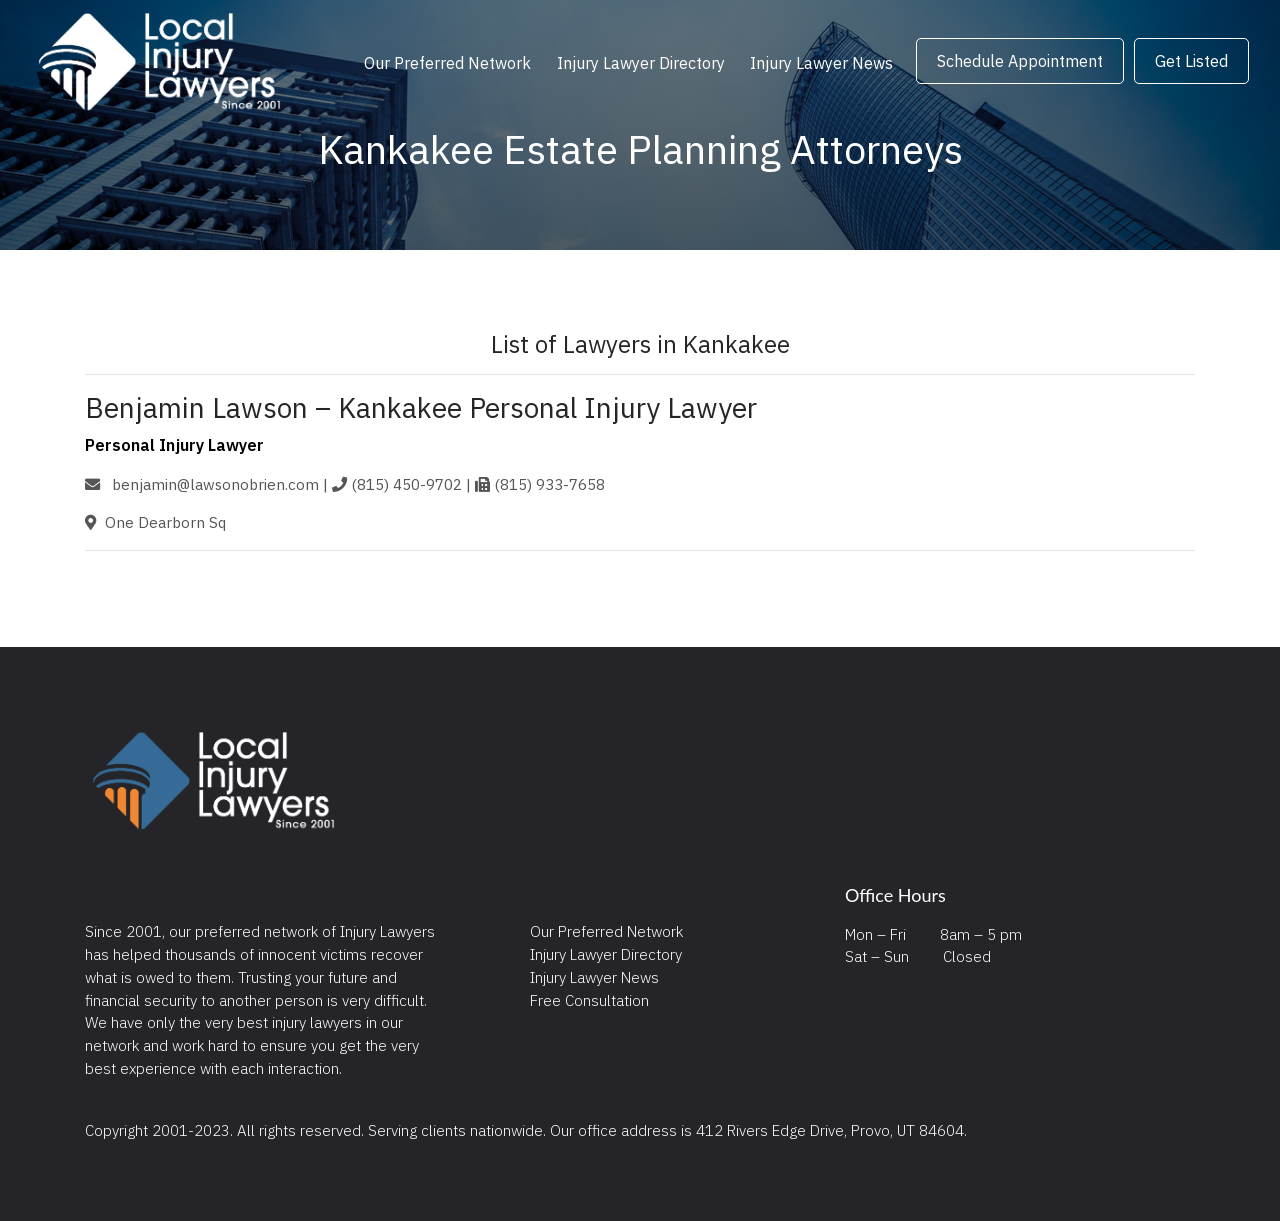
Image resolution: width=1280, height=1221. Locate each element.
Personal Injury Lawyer (174, 445)
